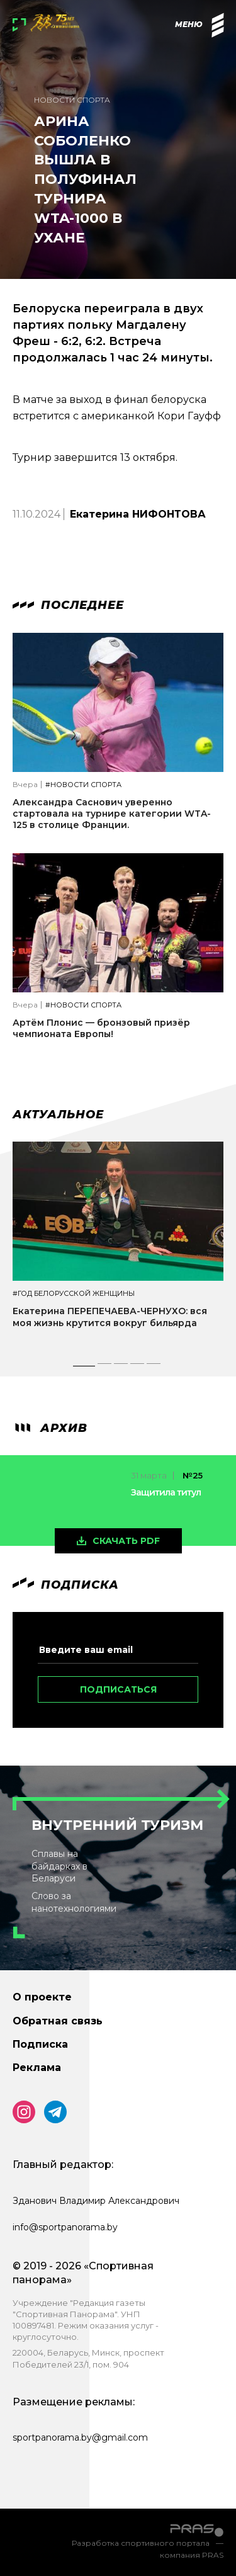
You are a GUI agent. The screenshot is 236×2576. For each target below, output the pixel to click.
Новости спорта (72, 100)
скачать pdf (126, 1540)
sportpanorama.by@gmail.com (80, 2437)
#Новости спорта (83, 784)
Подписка (40, 2044)
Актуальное (58, 1114)
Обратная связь (58, 2021)
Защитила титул (166, 1492)
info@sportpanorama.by (65, 2227)
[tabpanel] (118, 1246)
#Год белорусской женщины (74, 1293)
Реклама (37, 2068)
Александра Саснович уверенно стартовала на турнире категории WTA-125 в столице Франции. (112, 814)
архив (50, 1428)
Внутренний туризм (117, 1825)
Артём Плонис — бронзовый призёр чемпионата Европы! (101, 1028)
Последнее (68, 605)
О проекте (42, 1997)
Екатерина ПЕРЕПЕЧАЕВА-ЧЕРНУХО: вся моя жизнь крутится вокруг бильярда (110, 1316)
